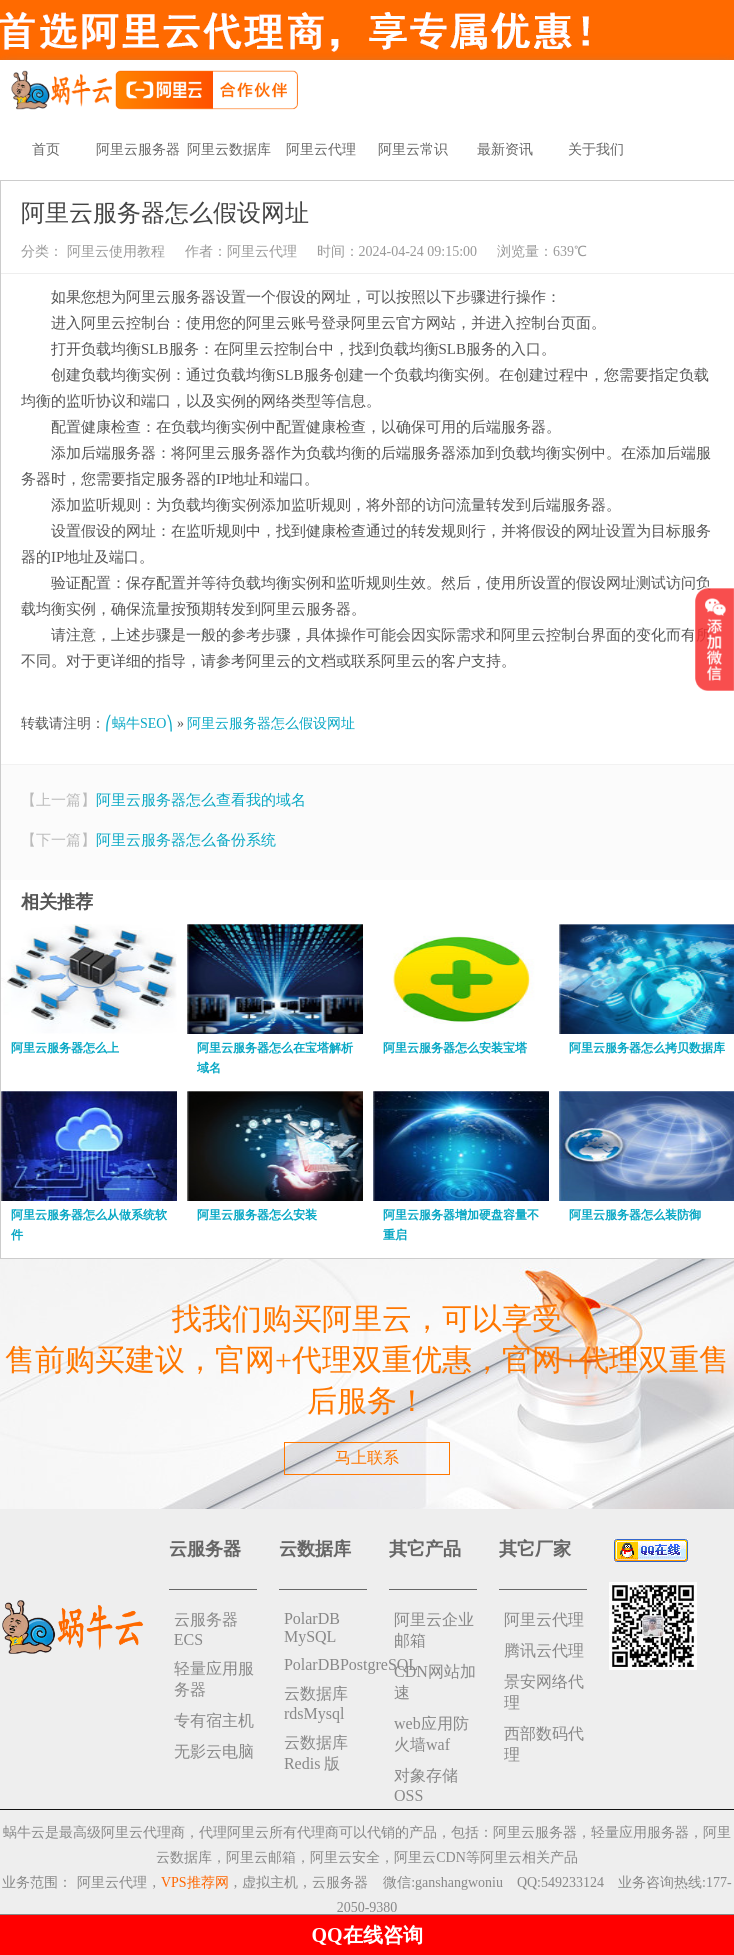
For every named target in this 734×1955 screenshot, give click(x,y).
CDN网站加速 (435, 1682)
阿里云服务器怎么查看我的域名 (201, 800)
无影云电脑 (214, 1751)
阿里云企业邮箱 (434, 1630)
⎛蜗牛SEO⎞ (139, 723)
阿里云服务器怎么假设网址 (271, 723)
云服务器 (340, 1882)
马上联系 (367, 1457)
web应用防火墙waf (431, 1734)
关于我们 (596, 149)
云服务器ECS (206, 1629)
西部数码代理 (544, 1744)
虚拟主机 (270, 1882)
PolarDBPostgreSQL (325, 1664)
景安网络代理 (544, 1692)
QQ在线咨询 (366, 1935)
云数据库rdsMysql (316, 1703)
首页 (46, 149)
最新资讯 (505, 149)
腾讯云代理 (544, 1650)
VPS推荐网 (195, 1882)
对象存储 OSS (426, 1785)
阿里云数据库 (229, 149)
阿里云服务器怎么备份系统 (186, 840)
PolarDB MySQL (312, 1627)
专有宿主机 (214, 1720)
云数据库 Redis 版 (316, 1753)
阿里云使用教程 (114, 251)
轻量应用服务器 (214, 1679)
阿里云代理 (321, 149)
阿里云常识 (413, 149)
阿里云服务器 (138, 149)
